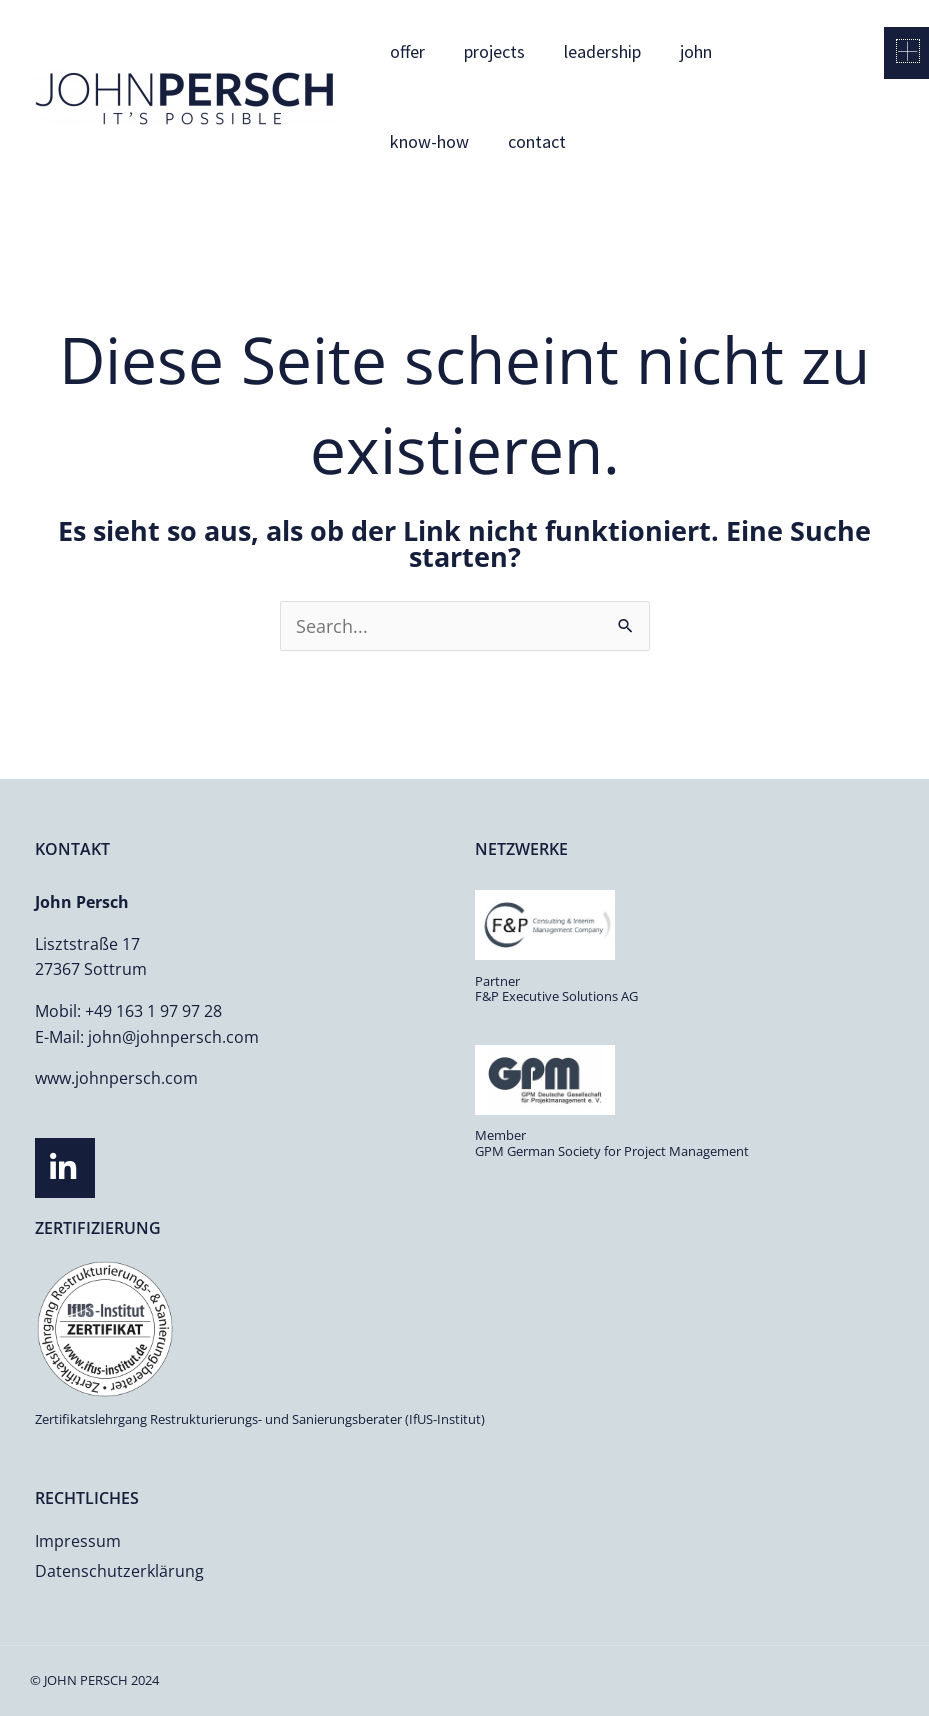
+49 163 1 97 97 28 (153, 1011)
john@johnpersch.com (173, 1037)
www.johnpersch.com (116, 1078)
